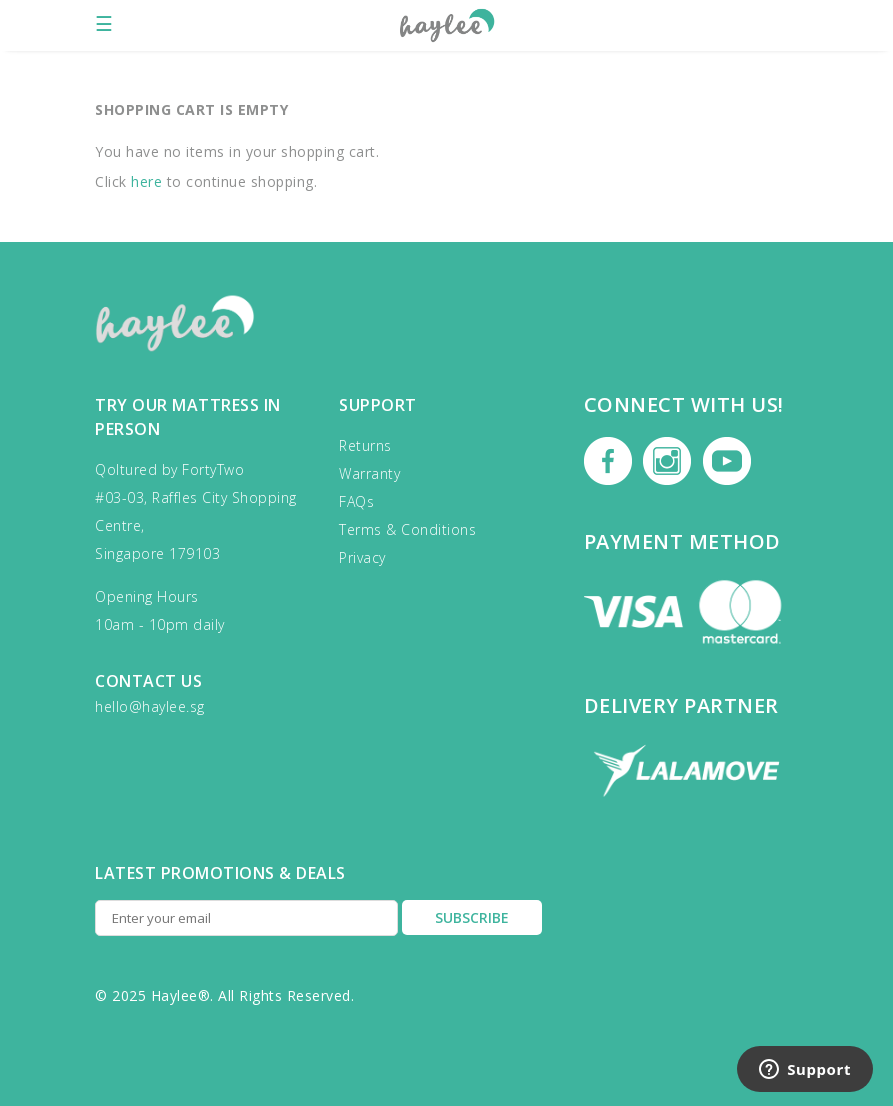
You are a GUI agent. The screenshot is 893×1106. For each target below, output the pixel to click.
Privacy (362, 557)
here (146, 181)
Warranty (369, 473)
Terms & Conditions (407, 529)
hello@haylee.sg (150, 706)
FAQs (356, 501)
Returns (365, 445)
